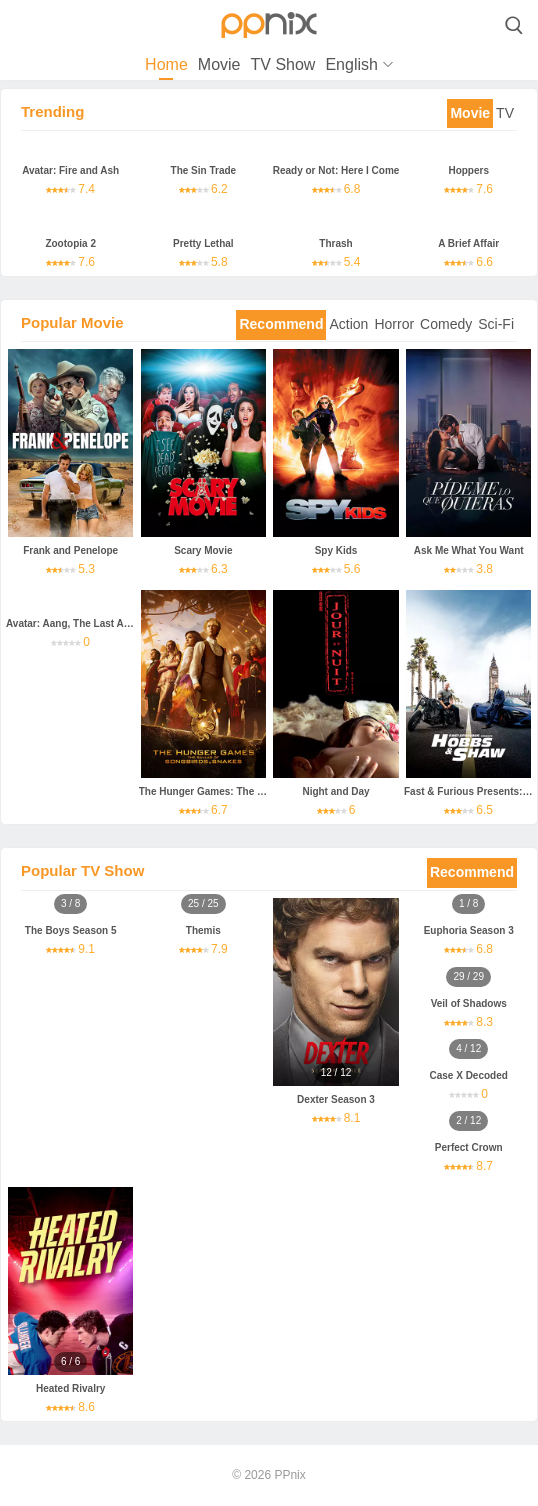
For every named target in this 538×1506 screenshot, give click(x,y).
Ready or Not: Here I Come (336, 170)
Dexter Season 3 (336, 1099)
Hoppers (468, 170)
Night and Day (335, 791)
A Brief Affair (468, 243)
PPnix (289, 1475)
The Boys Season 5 (71, 930)
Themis (203, 930)
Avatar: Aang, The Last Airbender (85, 623)
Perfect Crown (469, 1147)
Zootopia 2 (70, 243)
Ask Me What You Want (469, 550)
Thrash (335, 243)
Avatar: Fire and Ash (70, 170)
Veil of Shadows (469, 1003)
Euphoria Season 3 (469, 930)
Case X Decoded (469, 1075)
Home (166, 64)
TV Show (282, 64)
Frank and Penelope (70, 550)
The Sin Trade (204, 170)
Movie (219, 64)
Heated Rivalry (70, 1388)
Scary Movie (203, 550)
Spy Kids (336, 550)
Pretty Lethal (203, 243)
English (351, 64)
